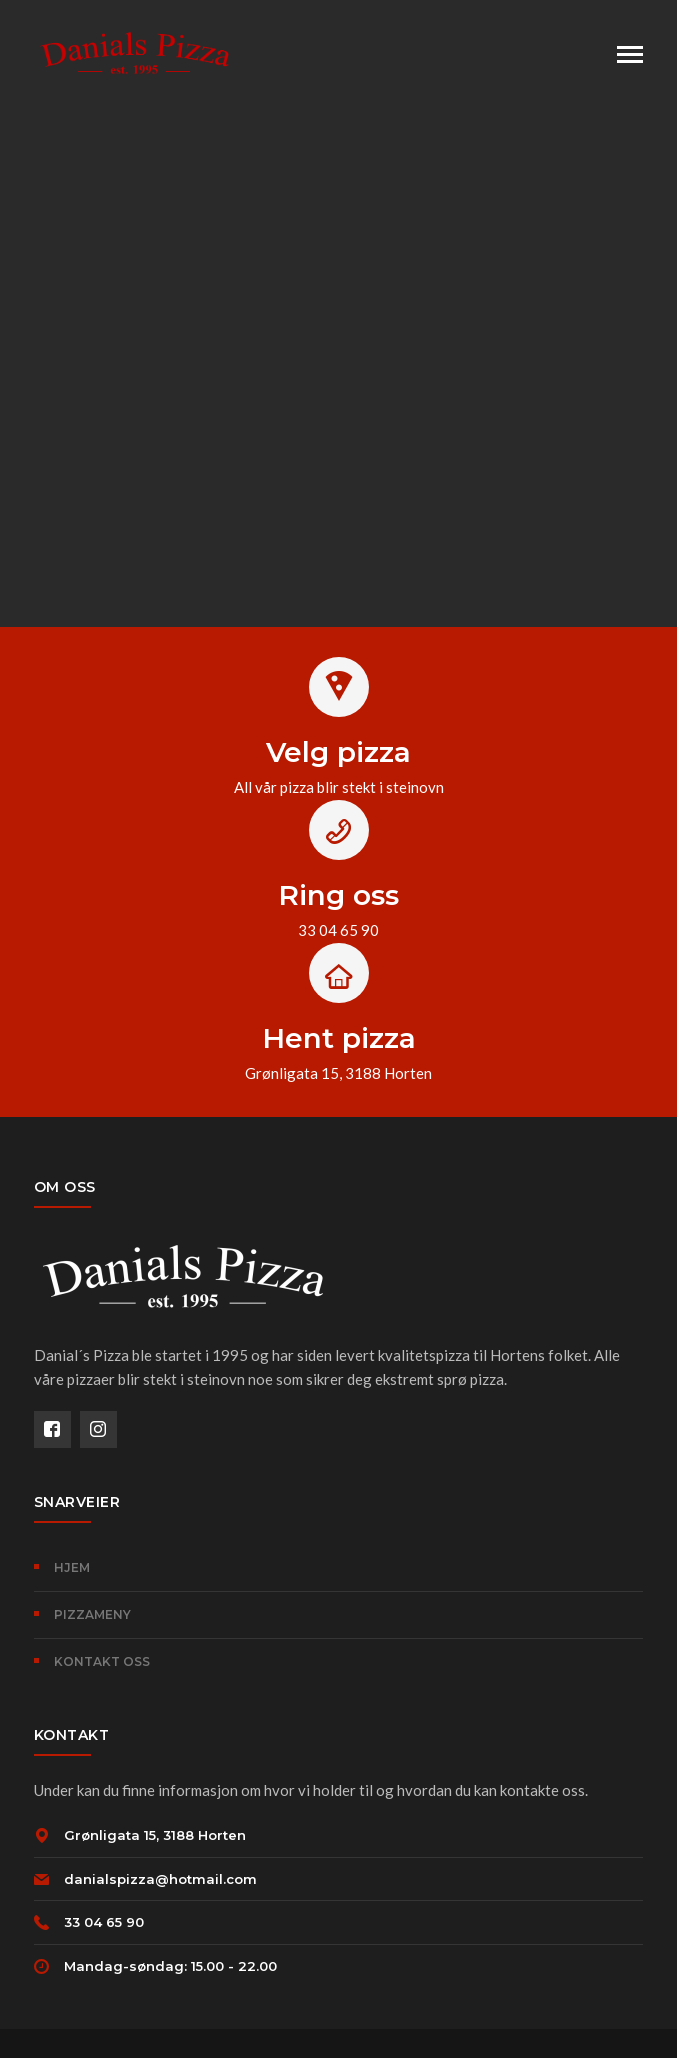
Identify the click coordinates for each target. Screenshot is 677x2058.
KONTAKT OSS (102, 1661)
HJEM (72, 1567)
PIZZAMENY (92, 1614)
